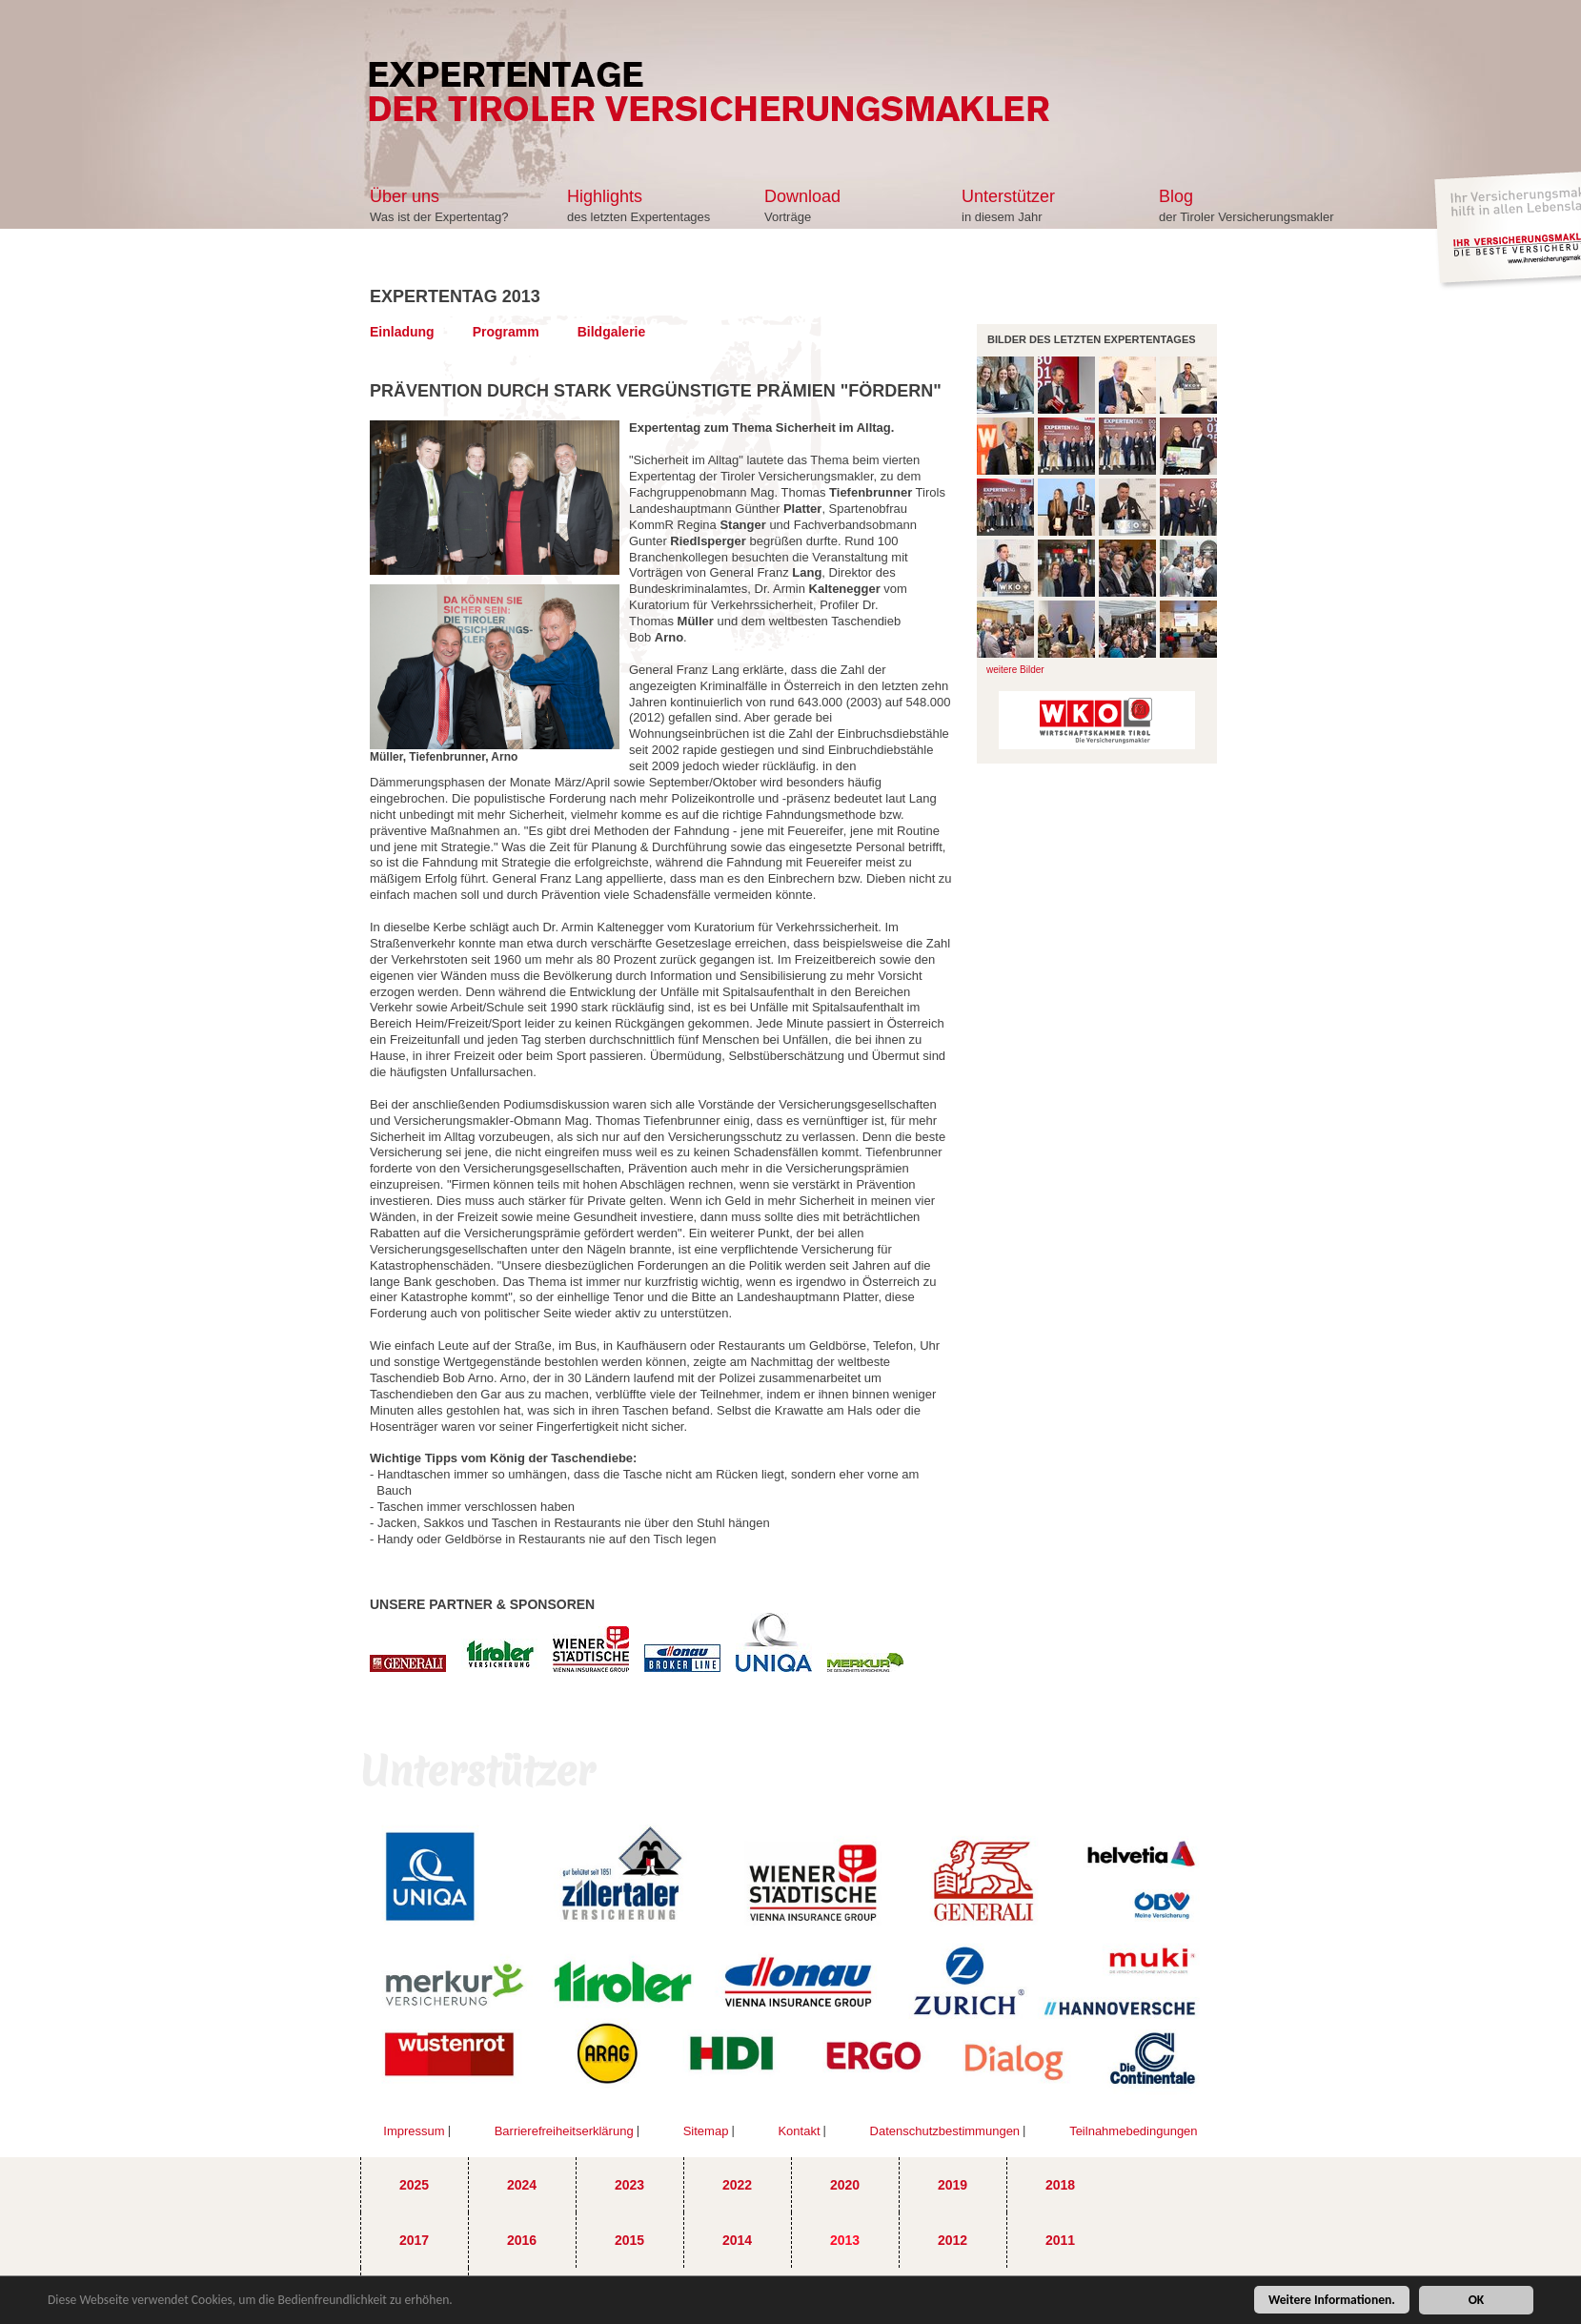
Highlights (604, 196)
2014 (737, 2240)
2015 (629, 2240)
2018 (1060, 2184)
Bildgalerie (612, 331)
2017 (414, 2240)
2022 (737, 2184)
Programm (506, 331)
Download (802, 196)
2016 (522, 2240)
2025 (414, 2184)
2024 (522, 2184)
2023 (629, 2184)
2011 (1060, 2240)
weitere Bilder (1015, 669)
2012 (952, 2240)
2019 (952, 2184)
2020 (845, 2184)
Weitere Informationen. (1331, 2301)
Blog (1176, 196)
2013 (845, 2240)
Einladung (402, 331)
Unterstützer (1008, 196)
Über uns (404, 196)
